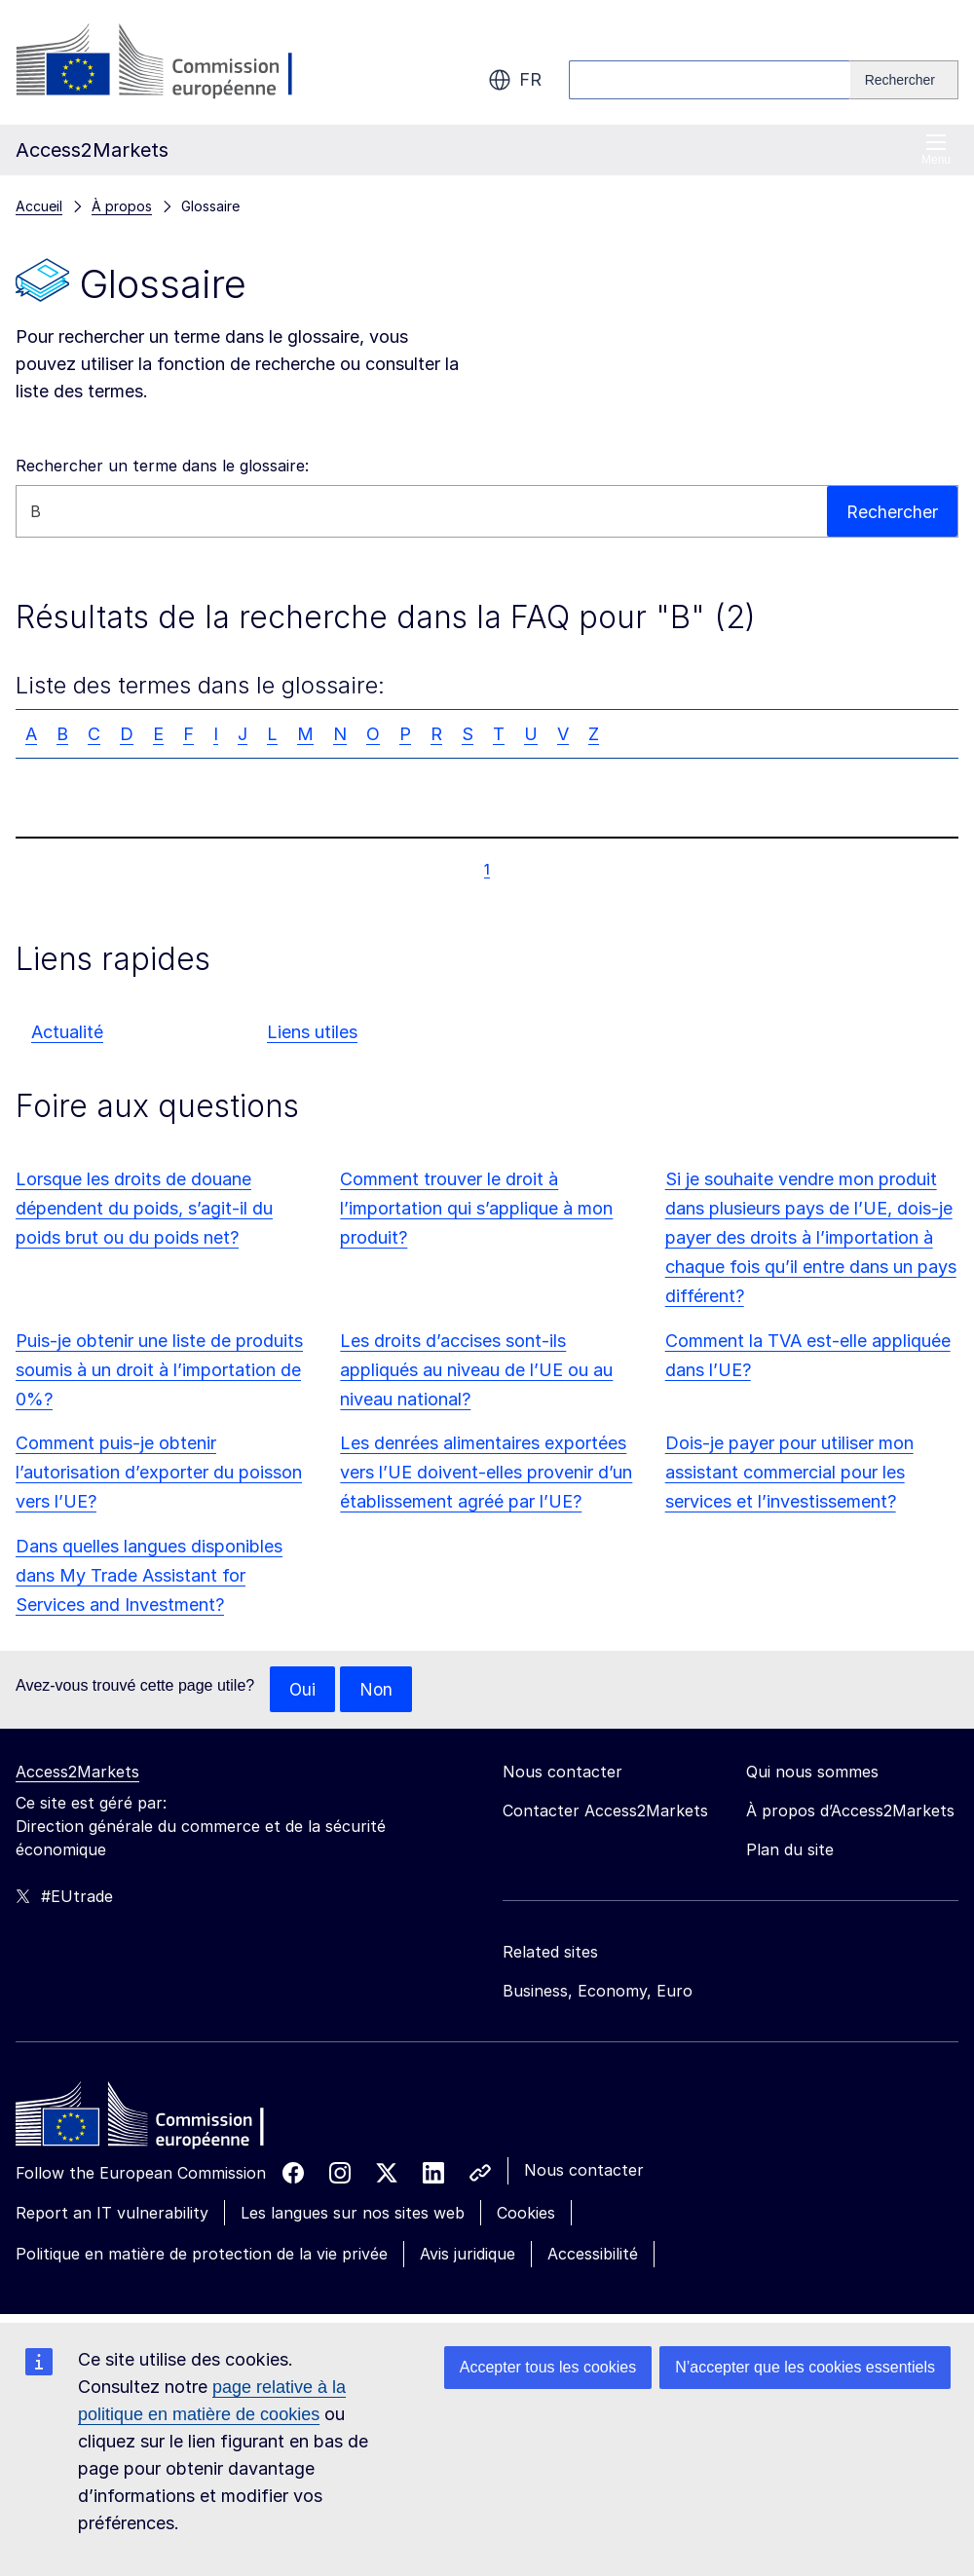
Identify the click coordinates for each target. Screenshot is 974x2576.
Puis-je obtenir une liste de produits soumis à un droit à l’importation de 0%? (159, 1369)
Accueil (39, 206)
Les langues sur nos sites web (353, 2213)
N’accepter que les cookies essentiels (805, 2367)
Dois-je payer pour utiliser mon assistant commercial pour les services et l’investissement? (789, 1472)
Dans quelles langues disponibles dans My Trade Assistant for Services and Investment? (149, 1575)
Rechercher (892, 511)
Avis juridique (467, 2254)
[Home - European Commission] (157, 2120)
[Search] (904, 79)
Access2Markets (77, 1772)
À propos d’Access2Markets (850, 1811)
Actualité (67, 1032)
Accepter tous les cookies (548, 2367)
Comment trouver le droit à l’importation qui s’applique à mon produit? (476, 1208)
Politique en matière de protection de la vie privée (202, 2254)
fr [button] (515, 80)
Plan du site (790, 1850)
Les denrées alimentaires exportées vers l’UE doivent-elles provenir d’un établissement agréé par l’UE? (486, 1472)
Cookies (526, 2213)
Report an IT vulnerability (112, 2213)
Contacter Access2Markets (605, 1811)
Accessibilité (592, 2254)
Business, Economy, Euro (598, 1991)
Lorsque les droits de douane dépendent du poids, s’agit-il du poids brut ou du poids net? (144, 1208)
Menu (936, 149)
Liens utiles (312, 1032)
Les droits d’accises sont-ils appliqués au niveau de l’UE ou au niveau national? (476, 1369)
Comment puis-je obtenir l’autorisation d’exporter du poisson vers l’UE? (159, 1472)
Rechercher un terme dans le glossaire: (162, 465)
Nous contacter (584, 2171)
